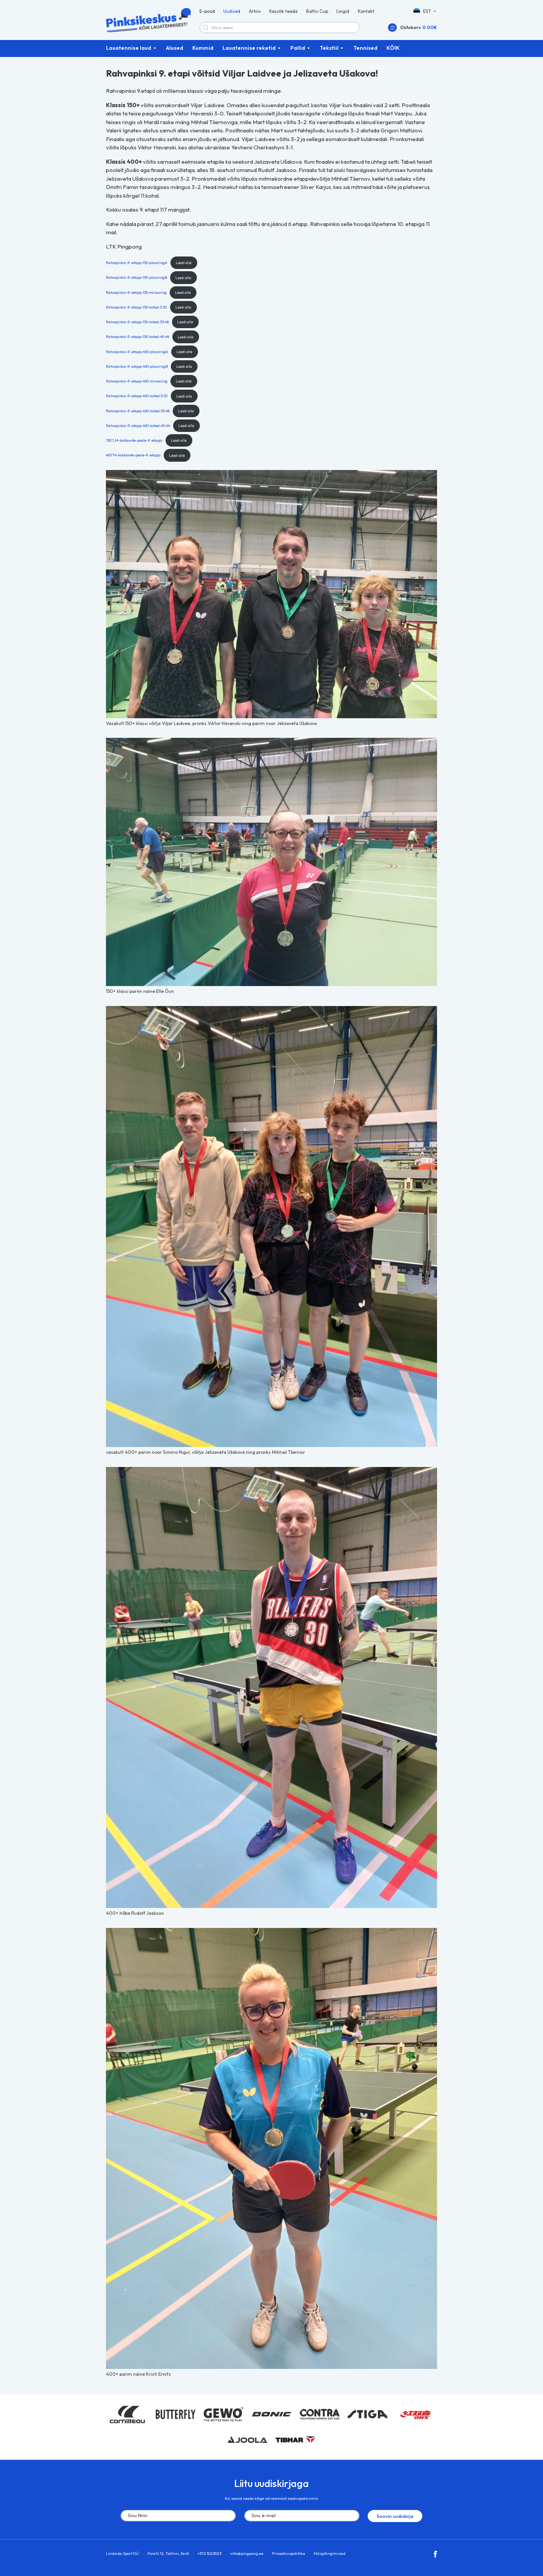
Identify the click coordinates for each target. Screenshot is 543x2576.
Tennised (365, 50)
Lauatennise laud (128, 50)
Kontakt (366, 12)
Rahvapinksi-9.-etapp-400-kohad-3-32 (137, 398)
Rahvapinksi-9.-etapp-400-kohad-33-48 (138, 413)
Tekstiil (329, 50)
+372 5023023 (209, 2555)
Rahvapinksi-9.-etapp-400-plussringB (137, 369)
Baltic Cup (317, 12)
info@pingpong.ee (247, 2555)
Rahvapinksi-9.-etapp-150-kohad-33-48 (137, 324)
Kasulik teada (283, 12)
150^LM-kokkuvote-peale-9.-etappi (134, 443)
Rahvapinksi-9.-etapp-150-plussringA (136, 265)
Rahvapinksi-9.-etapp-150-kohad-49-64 (137, 339)
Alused (174, 50)
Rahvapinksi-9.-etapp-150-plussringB (136, 280)
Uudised (231, 12)
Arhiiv (255, 12)
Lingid (342, 12)
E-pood (207, 12)
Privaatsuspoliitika (288, 2555)
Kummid (202, 50)
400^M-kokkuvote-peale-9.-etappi (133, 457)
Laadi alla (184, 265)
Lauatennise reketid (249, 50)
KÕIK (393, 50)
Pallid (297, 50)
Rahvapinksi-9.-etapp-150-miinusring (136, 294)
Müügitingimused (329, 2555)
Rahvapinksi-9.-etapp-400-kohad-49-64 (138, 428)
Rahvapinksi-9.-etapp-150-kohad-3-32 (136, 309)
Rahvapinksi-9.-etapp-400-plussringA (137, 354)
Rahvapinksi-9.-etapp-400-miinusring (136, 383)
